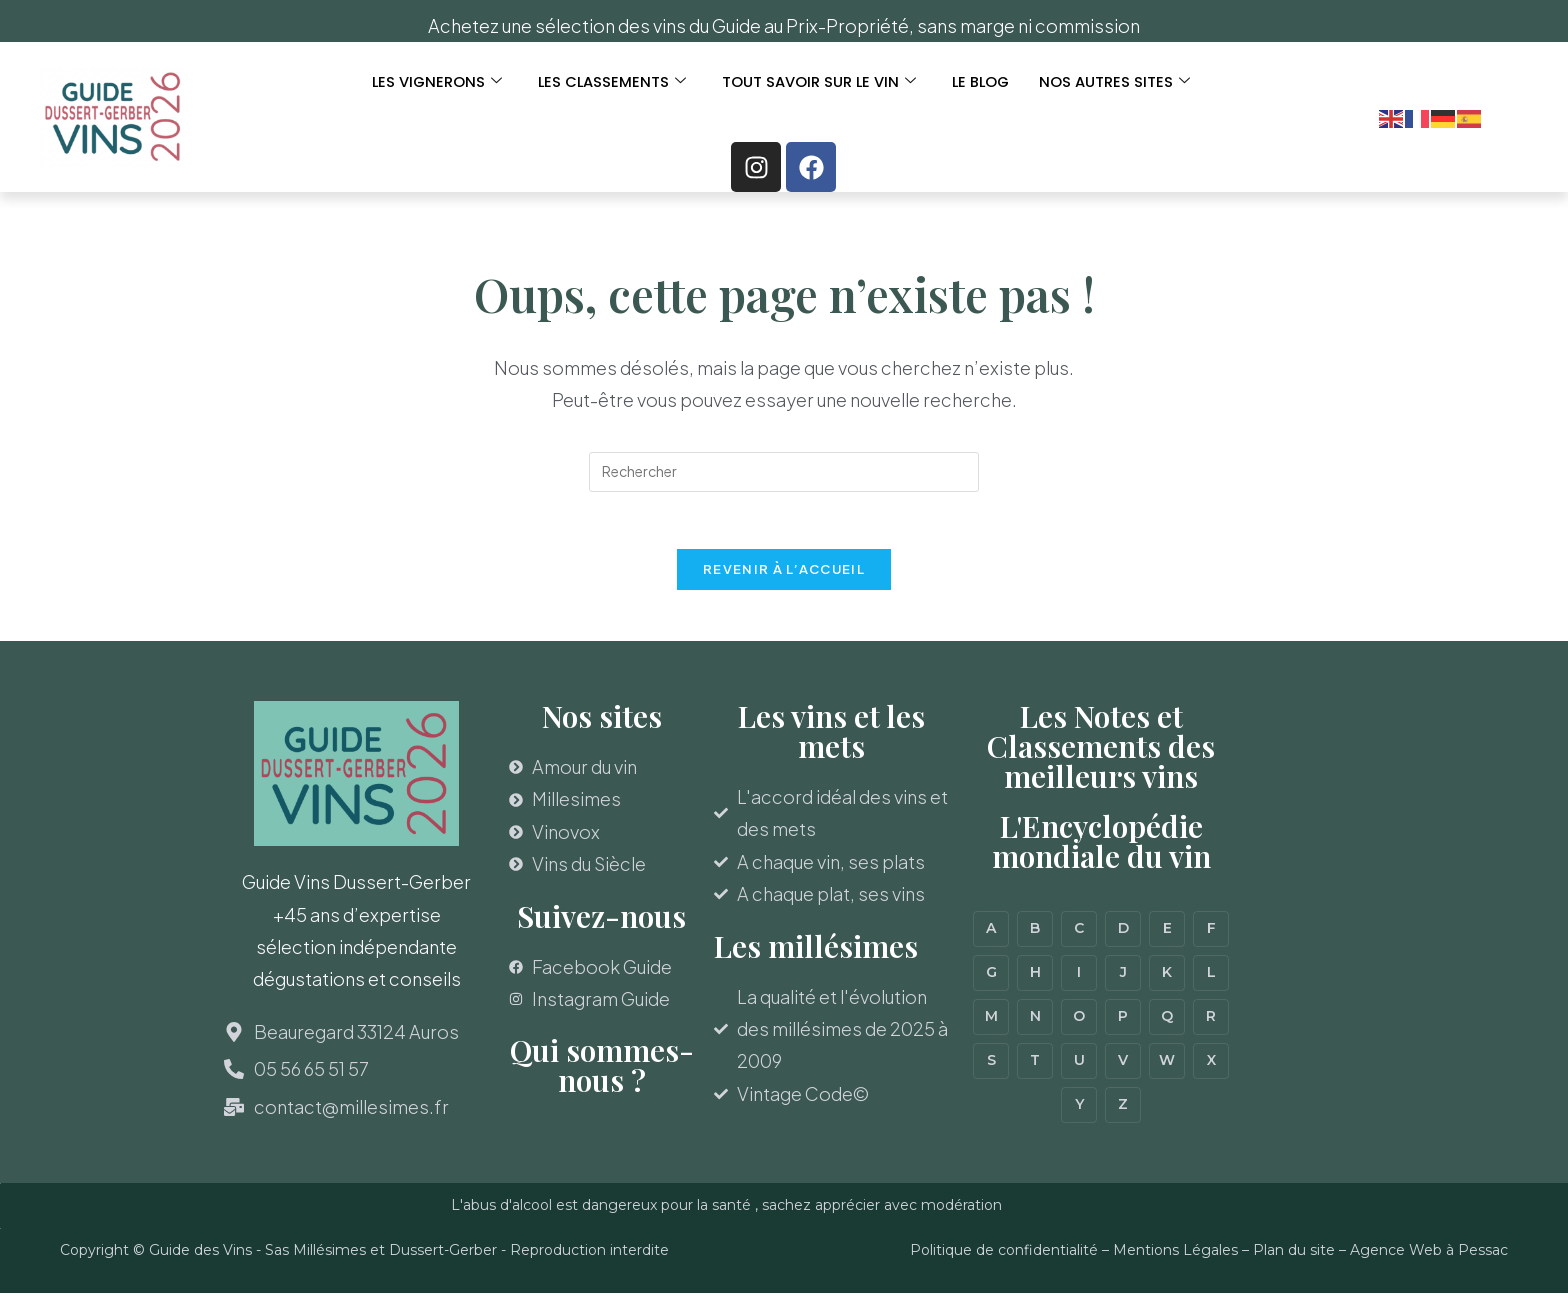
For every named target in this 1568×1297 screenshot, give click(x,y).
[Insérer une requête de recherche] (784, 472)
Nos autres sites (1118, 82)
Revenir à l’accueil (784, 573)
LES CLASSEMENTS (611, 82)
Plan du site (1294, 1254)
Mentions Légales (1175, 1254)
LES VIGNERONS (434, 82)
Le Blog (983, 82)
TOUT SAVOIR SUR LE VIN (819, 82)
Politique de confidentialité (1004, 1254)
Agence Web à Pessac (1429, 1254)
